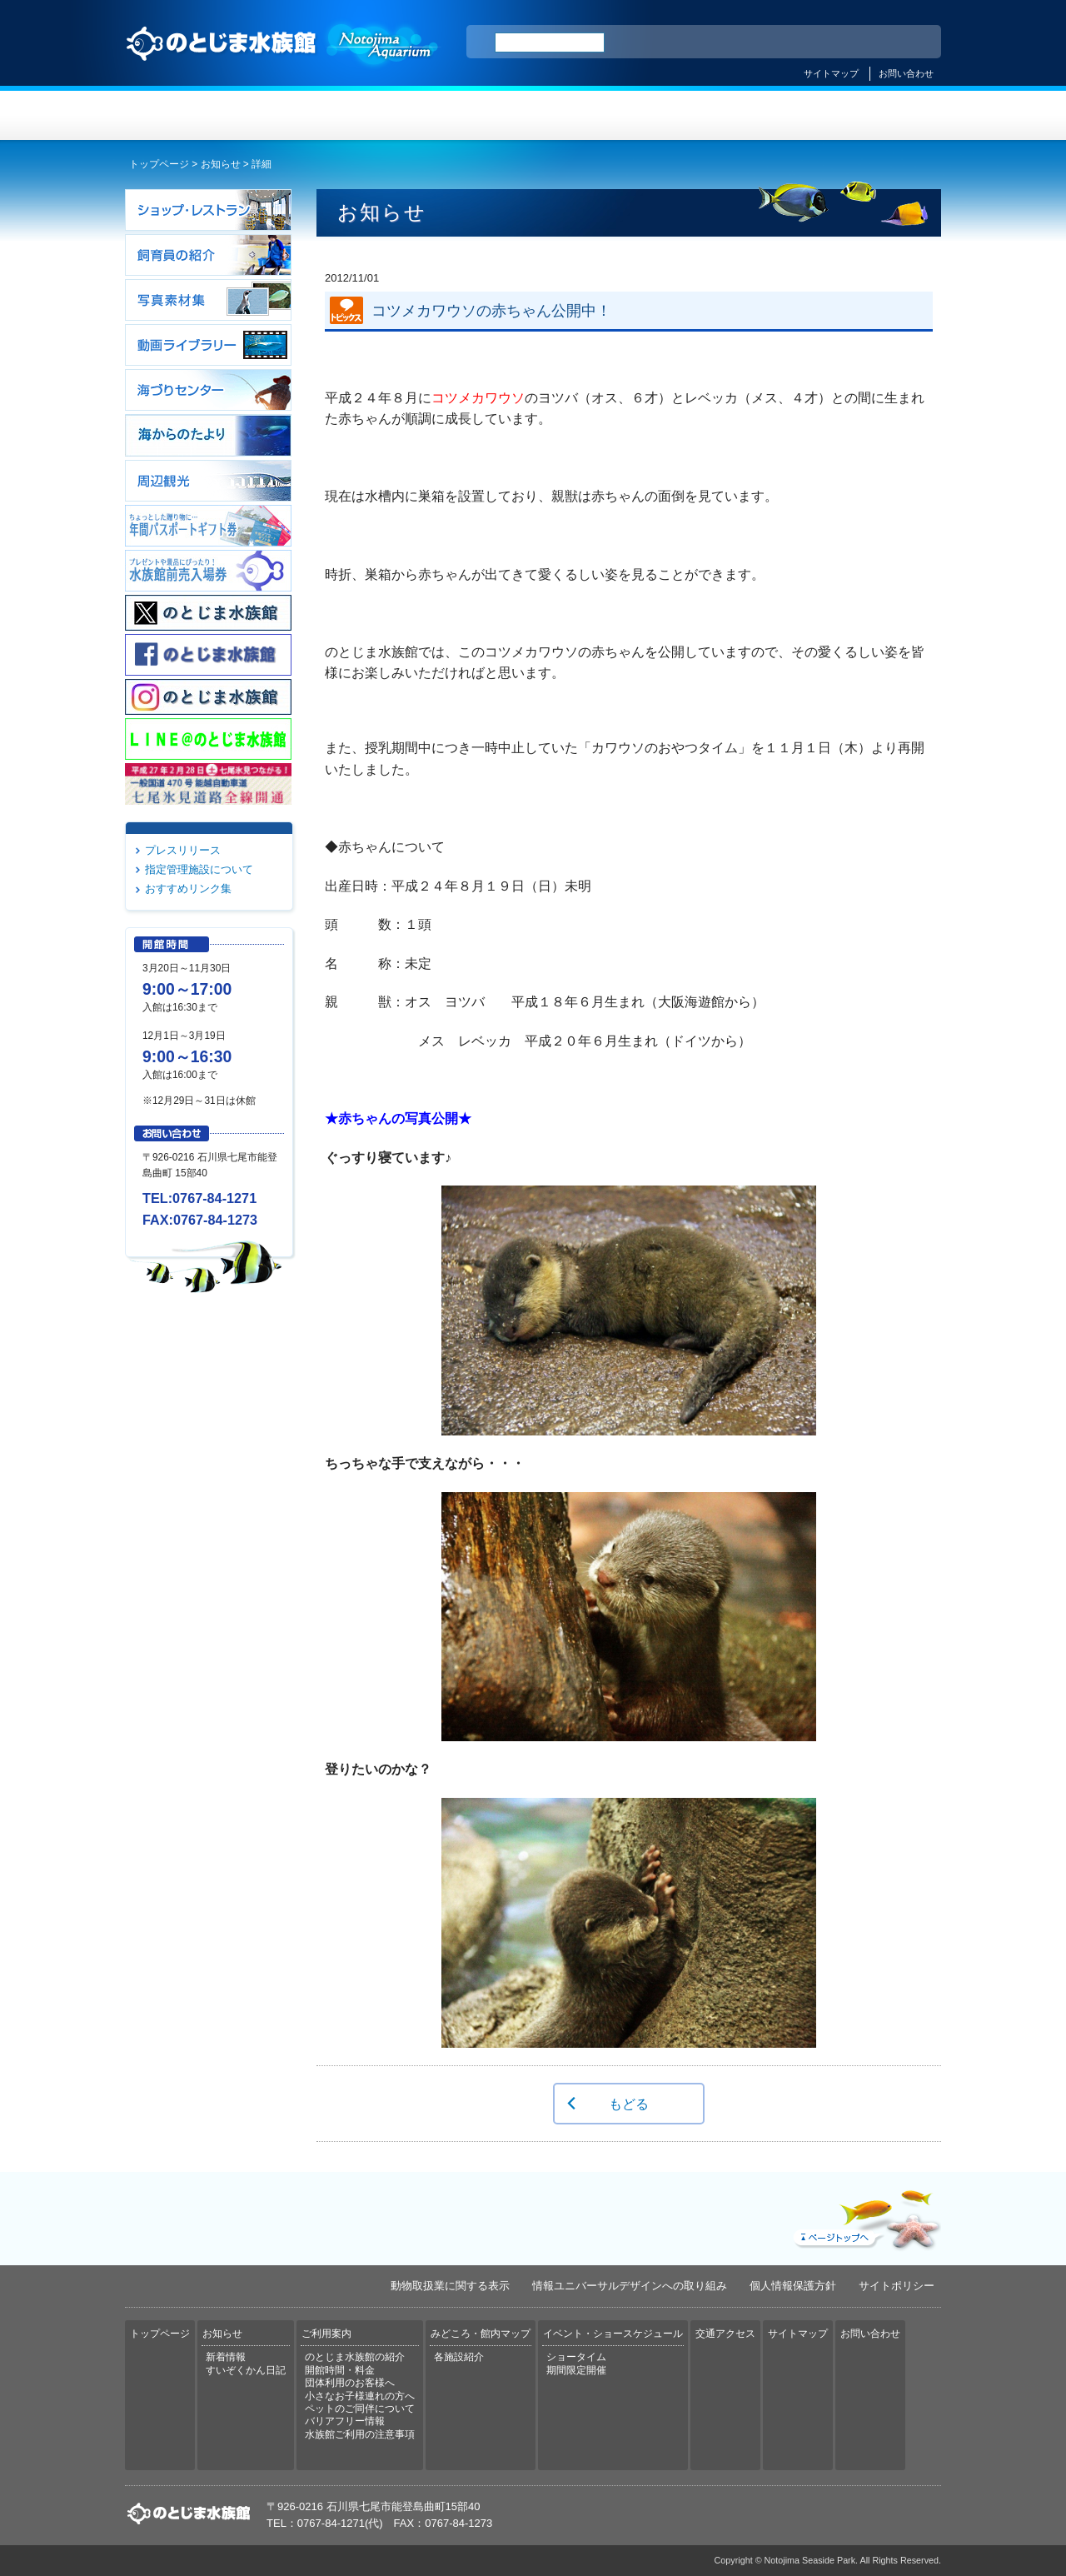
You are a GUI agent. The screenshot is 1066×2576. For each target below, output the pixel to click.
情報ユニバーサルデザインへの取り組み (629, 2285)
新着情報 (226, 2357)
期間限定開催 (576, 2370)
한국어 (909, 42)
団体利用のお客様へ (350, 2383)
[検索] (550, 42)
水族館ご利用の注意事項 (360, 2434)
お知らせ (329, 115)
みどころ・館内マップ (601, 115)
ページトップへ (865, 2216)
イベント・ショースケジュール (736, 115)
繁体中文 (870, 42)
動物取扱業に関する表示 (450, 2285)
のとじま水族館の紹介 (355, 2357)
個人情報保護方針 (793, 2285)
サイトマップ (831, 73)
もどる (629, 2103)
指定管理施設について (199, 869)
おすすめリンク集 (188, 888)
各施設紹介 (459, 2357)
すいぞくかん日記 (246, 2370)
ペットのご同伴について (360, 2408)
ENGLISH (783, 42)
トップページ (193, 115)
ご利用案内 (465, 115)
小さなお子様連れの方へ (360, 2396)
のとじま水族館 (283, 59)
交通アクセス (872, 115)
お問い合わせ (906, 73)
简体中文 (827, 42)
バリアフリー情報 (345, 2421)
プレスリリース (183, 850)
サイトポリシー (896, 2285)
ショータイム (576, 2357)
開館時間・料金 (340, 2370)
